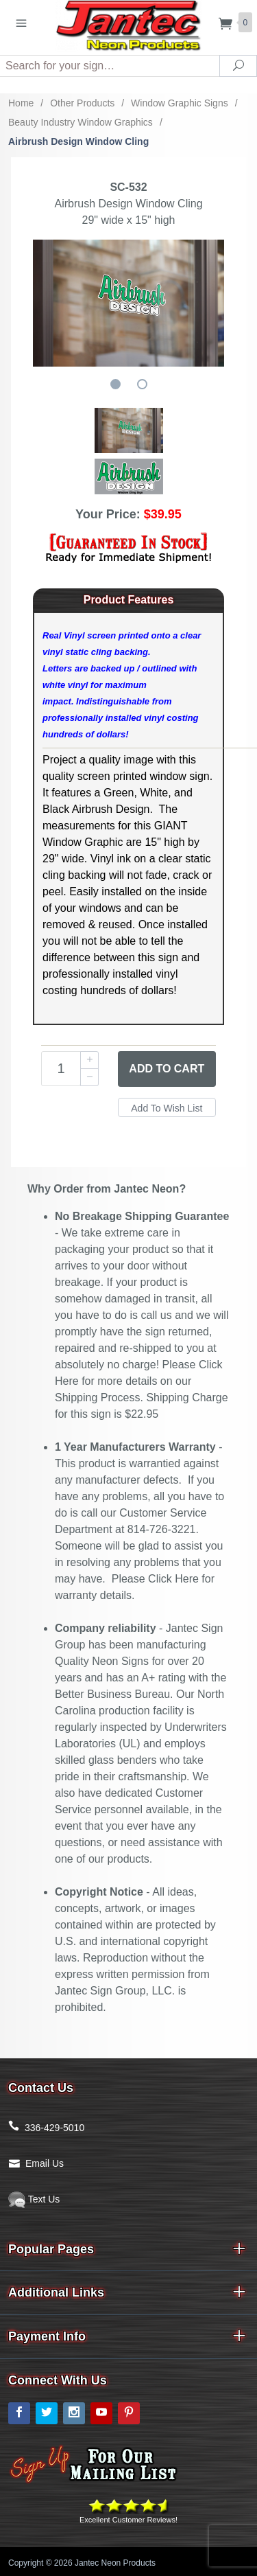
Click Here (173, 1579)
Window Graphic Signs (179, 102)
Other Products (82, 102)
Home (21, 102)
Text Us (34, 2199)
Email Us (44, 2163)
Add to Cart (166, 1068)
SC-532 (128, 187)
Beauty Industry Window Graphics (80, 122)
